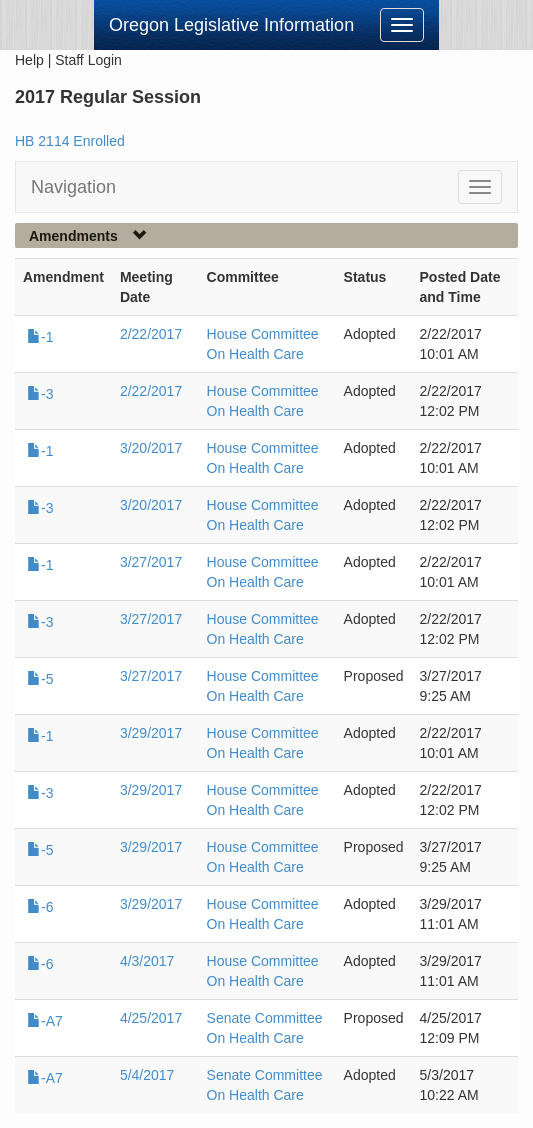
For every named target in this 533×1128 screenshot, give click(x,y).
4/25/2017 (151, 1018)
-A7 (45, 1021)
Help (29, 60)
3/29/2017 (151, 733)
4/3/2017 (147, 961)
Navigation (73, 187)
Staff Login (88, 60)
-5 (40, 679)
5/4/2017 (147, 1075)
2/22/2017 (151, 334)
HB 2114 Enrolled (70, 141)
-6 (40, 907)
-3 (40, 394)
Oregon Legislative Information (231, 25)
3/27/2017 (151, 562)
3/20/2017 (151, 448)
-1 (40, 337)
